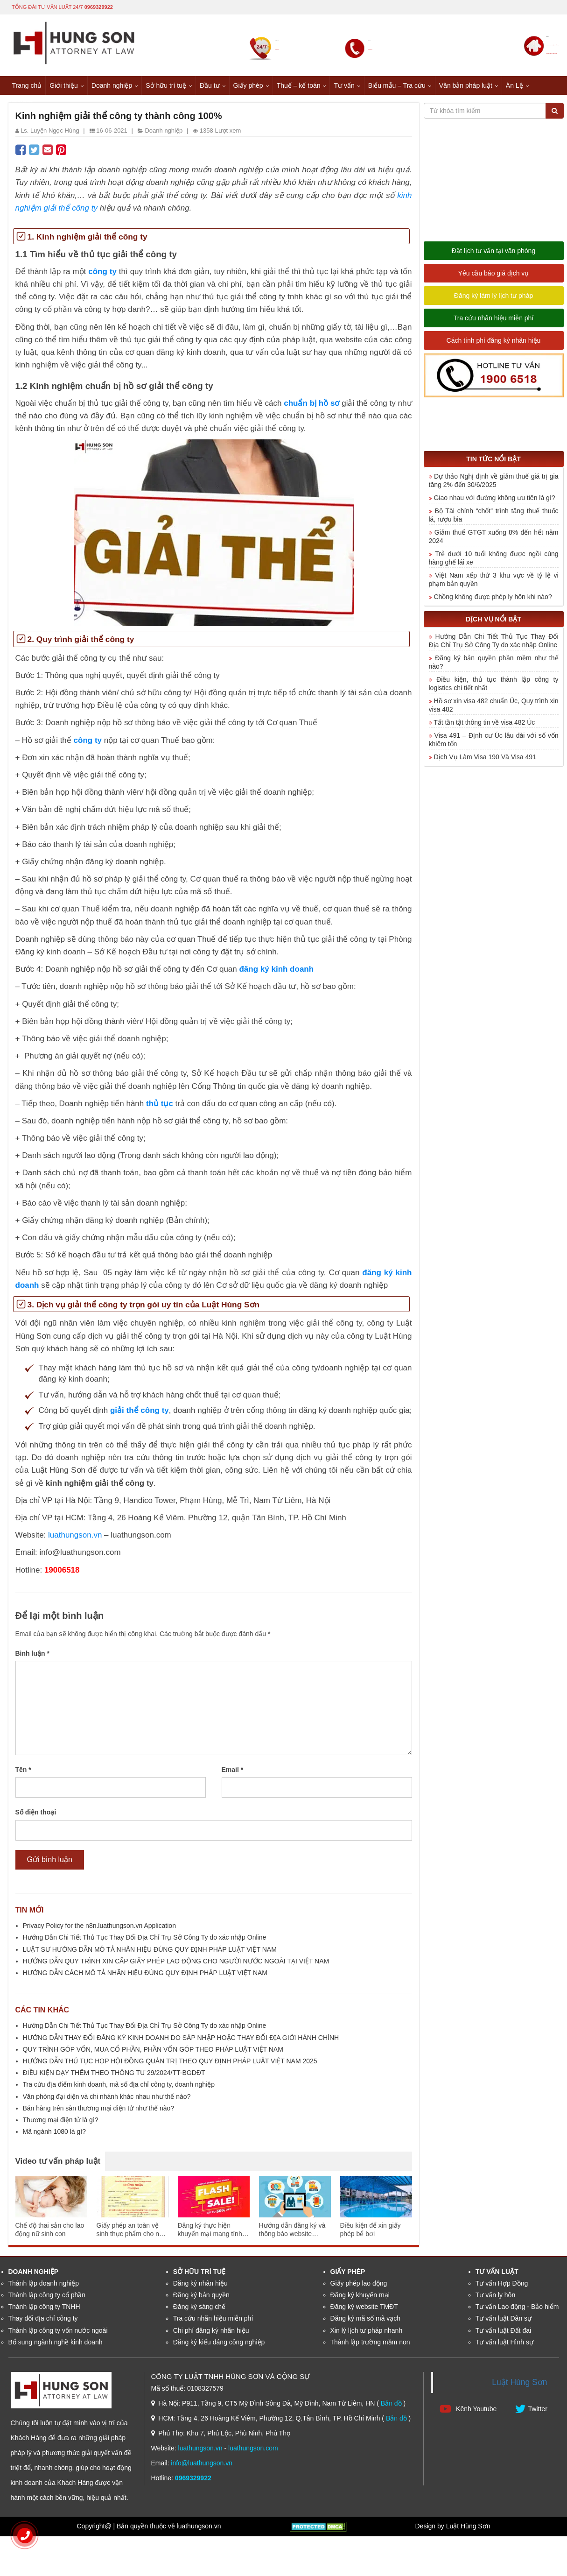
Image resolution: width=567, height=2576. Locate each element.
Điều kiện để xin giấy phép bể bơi (370, 2236)
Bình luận (32, 1660)
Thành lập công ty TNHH (44, 2313)
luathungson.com (253, 2454)
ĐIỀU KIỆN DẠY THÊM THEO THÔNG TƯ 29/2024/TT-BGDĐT (114, 2079)
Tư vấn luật (497, 2277)
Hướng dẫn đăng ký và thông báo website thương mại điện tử (292, 2236)
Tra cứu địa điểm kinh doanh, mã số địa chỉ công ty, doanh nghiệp (119, 2091)
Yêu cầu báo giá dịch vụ (493, 279)
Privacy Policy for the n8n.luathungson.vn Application (99, 1932)
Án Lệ (514, 83)
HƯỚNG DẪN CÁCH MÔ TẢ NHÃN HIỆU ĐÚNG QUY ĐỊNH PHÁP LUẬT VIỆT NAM (145, 1979)
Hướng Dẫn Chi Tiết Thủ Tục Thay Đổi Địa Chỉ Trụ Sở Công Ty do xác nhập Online (144, 1944)
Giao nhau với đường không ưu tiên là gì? (494, 504)
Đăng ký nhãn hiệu (200, 2289)
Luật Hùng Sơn (519, 2388)
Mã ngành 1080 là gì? (54, 2138)
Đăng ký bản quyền (201, 2301)
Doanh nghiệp (111, 83)
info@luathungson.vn (201, 2469)
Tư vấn (344, 83)
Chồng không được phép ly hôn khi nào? (493, 603)
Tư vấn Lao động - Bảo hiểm (517, 2313)
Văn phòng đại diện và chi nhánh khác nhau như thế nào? (107, 2102)
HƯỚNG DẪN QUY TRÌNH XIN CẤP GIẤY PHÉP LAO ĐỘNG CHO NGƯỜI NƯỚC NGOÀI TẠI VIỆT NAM (176, 1967)
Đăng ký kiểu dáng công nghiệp (219, 2348)
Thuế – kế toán (299, 83)
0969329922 (98, 6)
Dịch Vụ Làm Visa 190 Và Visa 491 (485, 763)
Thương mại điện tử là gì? (60, 2126)
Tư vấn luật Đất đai (503, 2336)
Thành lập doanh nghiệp (43, 2289)
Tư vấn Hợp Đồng (502, 2289)
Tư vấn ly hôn (495, 2301)
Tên (23, 1775)
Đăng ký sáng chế (199, 2313)
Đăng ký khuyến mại (360, 2301)
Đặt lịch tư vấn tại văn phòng (493, 257)
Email (233, 1775)
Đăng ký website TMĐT (364, 2313)
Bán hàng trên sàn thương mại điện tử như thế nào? (99, 2114)
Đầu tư (210, 83)
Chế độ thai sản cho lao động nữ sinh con (49, 2236)
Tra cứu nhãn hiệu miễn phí (494, 324)
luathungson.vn (200, 2454)
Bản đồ (391, 2410)
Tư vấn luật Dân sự (504, 2325)
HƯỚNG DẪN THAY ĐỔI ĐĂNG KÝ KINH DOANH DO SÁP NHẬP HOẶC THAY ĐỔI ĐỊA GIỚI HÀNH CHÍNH (181, 2043)
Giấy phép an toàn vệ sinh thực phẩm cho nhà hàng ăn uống (132, 2236)
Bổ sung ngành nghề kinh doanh (55, 2348)
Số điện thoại (35, 1818)
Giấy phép (248, 83)
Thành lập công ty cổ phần (47, 2301)
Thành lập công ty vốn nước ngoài (58, 2336)
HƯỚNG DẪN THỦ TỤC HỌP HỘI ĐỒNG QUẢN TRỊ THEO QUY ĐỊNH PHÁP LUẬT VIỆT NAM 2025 (170, 2067)
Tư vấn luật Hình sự (504, 2348)
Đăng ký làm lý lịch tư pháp (493, 302)
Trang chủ (27, 83)
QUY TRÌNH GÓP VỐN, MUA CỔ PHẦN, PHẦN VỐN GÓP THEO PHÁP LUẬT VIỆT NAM (153, 2055)
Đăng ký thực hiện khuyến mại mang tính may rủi (210, 2236)
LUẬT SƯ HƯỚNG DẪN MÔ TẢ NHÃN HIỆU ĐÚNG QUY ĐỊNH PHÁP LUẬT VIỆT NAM (150, 1955)
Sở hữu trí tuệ (166, 83)
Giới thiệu (63, 83)
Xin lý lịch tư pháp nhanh (366, 2336)
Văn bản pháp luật (465, 83)
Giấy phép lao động (358, 2289)
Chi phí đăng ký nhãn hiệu (211, 2336)
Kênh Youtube (468, 2415)
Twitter (531, 2415)
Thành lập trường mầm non (370, 2348)
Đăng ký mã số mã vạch (365, 2325)
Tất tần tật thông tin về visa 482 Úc (484, 728)
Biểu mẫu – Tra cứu (397, 83)
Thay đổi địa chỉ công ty (43, 2325)
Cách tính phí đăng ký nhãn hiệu (494, 347)
